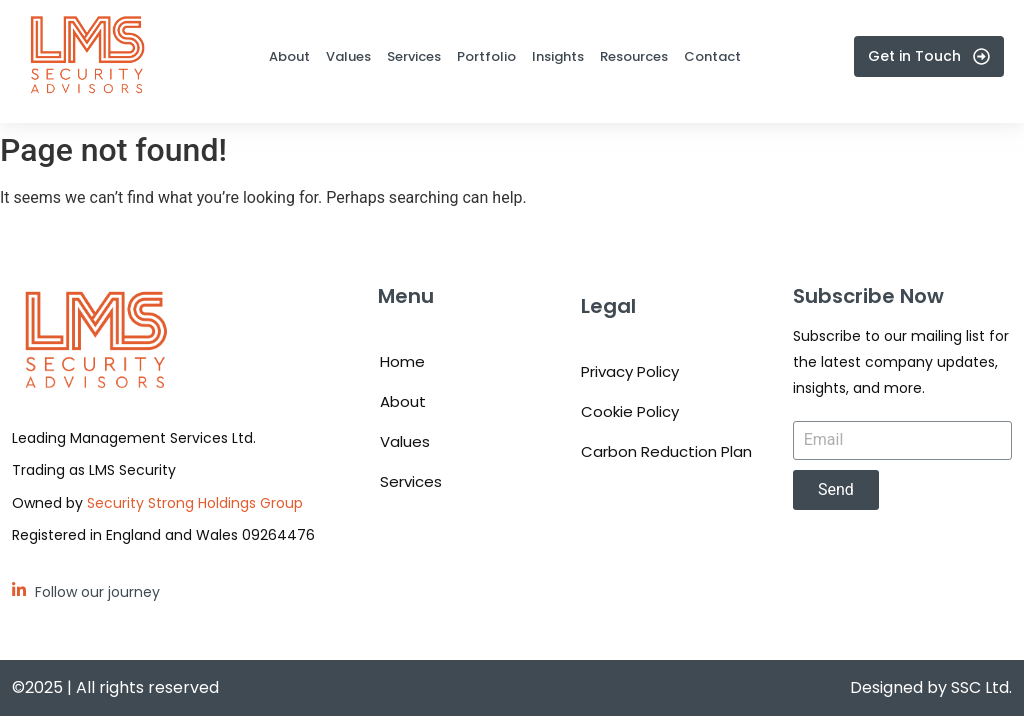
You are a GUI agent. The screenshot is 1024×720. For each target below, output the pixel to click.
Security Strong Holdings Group (195, 503)
